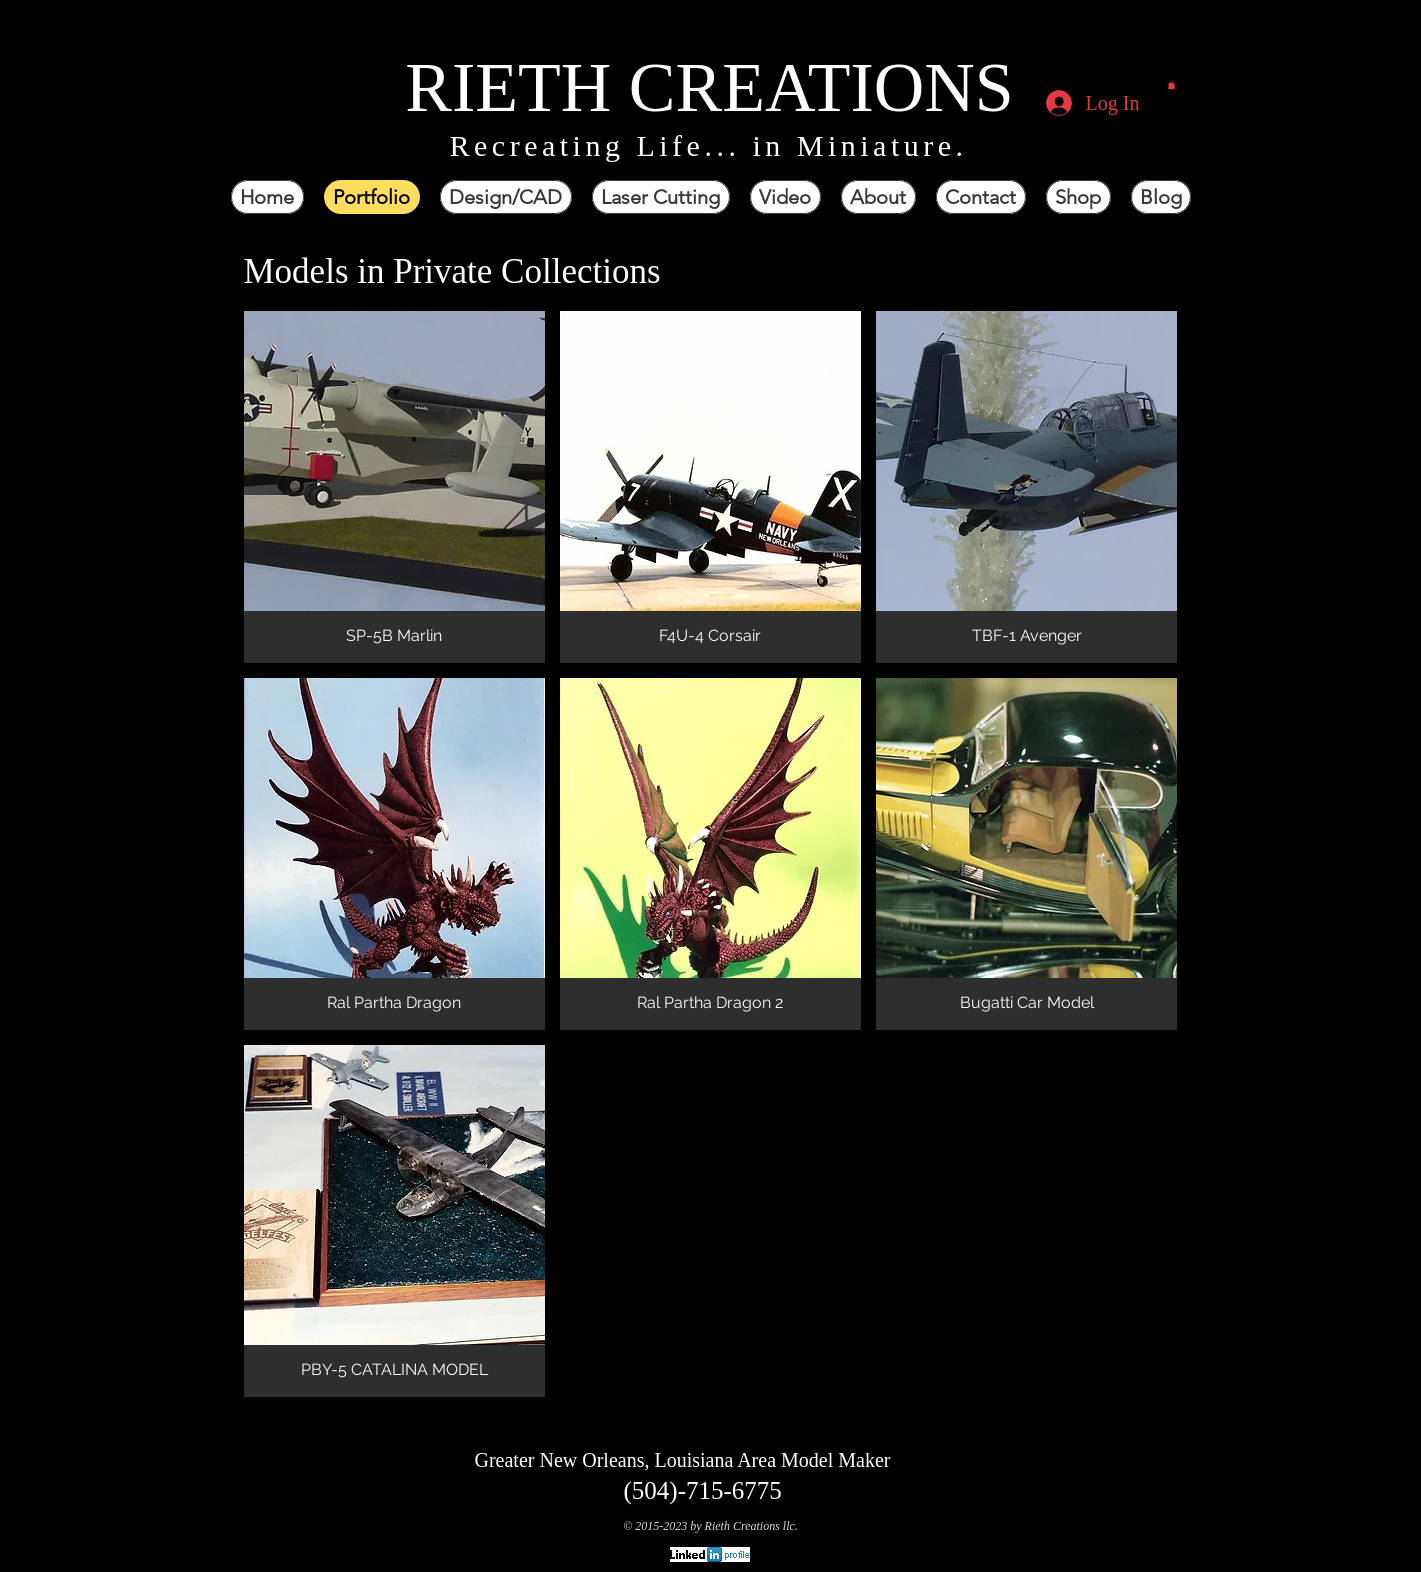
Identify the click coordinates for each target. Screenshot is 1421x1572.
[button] (1171, 85)
